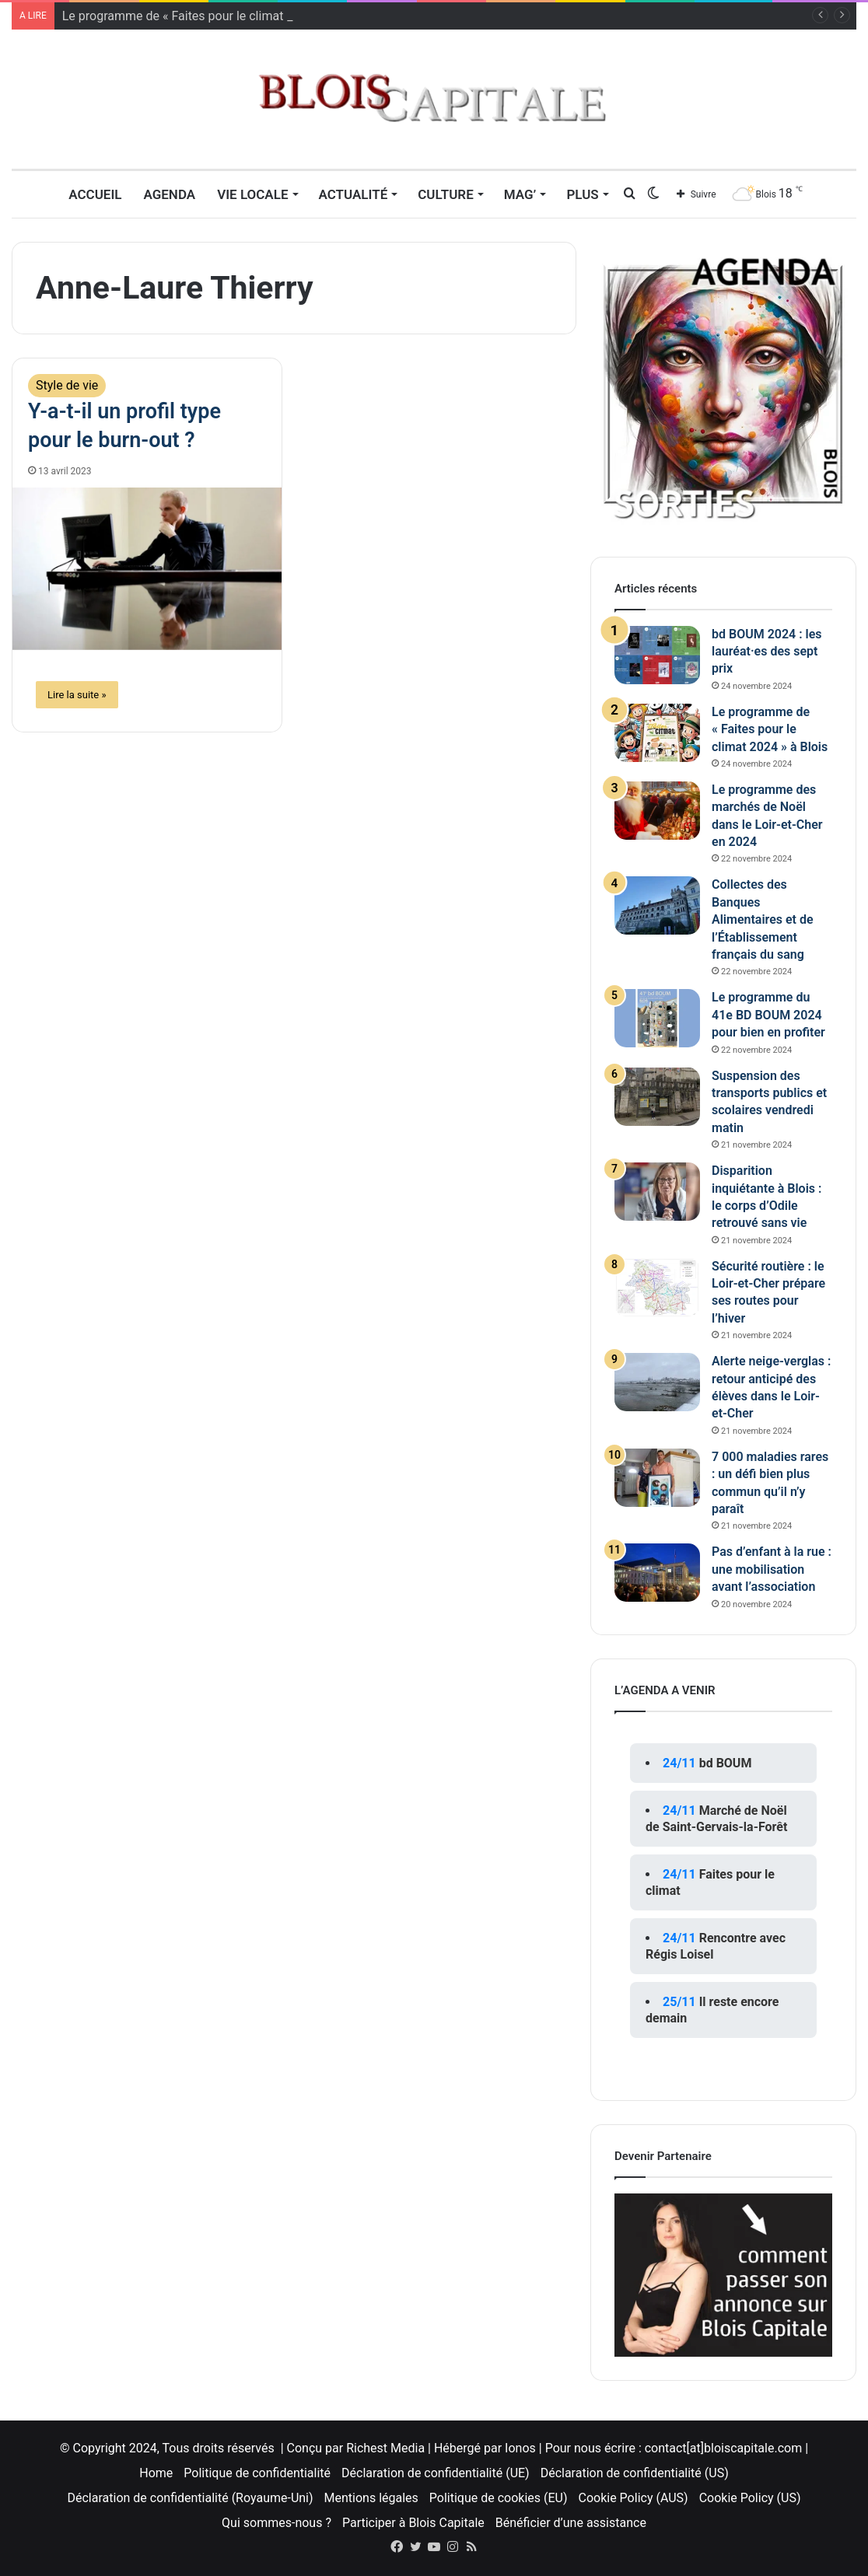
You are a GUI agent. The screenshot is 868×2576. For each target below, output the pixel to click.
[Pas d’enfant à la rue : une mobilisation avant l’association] (657, 1572)
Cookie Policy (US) (750, 2497)
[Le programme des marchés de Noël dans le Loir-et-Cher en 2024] (657, 810)
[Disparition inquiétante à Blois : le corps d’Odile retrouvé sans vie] (657, 1191)
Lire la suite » (77, 695)
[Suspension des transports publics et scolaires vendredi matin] (657, 1097)
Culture (446, 194)
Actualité (353, 194)
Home (156, 2473)
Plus (582, 194)
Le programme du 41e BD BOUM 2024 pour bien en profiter (768, 1015)
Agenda (169, 194)
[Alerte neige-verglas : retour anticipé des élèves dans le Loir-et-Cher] (657, 1382)
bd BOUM (725, 1763)
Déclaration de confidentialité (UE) (435, 2473)
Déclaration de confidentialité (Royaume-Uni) (190, 2497)
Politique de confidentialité (257, 2473)
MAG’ (520, 194)
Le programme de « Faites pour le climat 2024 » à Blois (770, 729)
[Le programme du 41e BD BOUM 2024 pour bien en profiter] (657, 1018)
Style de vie (67, 385)
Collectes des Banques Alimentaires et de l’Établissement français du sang (763, 919)
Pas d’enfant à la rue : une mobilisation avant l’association (771, 1569)
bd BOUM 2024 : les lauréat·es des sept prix (767, 651)
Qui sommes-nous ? (276, 2522)
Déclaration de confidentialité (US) (635, 2473)
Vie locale (252, 194)
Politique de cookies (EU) (498, 2497)
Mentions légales (371, 2497)
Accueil (94, 194)
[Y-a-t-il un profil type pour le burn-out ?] (147, 569)
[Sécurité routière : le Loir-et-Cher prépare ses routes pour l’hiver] (657, 1287)
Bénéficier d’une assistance (570, 2522)
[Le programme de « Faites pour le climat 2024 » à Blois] (657, 733)
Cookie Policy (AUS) (633, 2497)
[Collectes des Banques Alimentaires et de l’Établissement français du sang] (657, 905)
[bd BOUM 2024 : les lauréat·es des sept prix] (657, 655)
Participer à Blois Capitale (413, 2522)
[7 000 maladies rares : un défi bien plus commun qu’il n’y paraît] (657, 1478)
